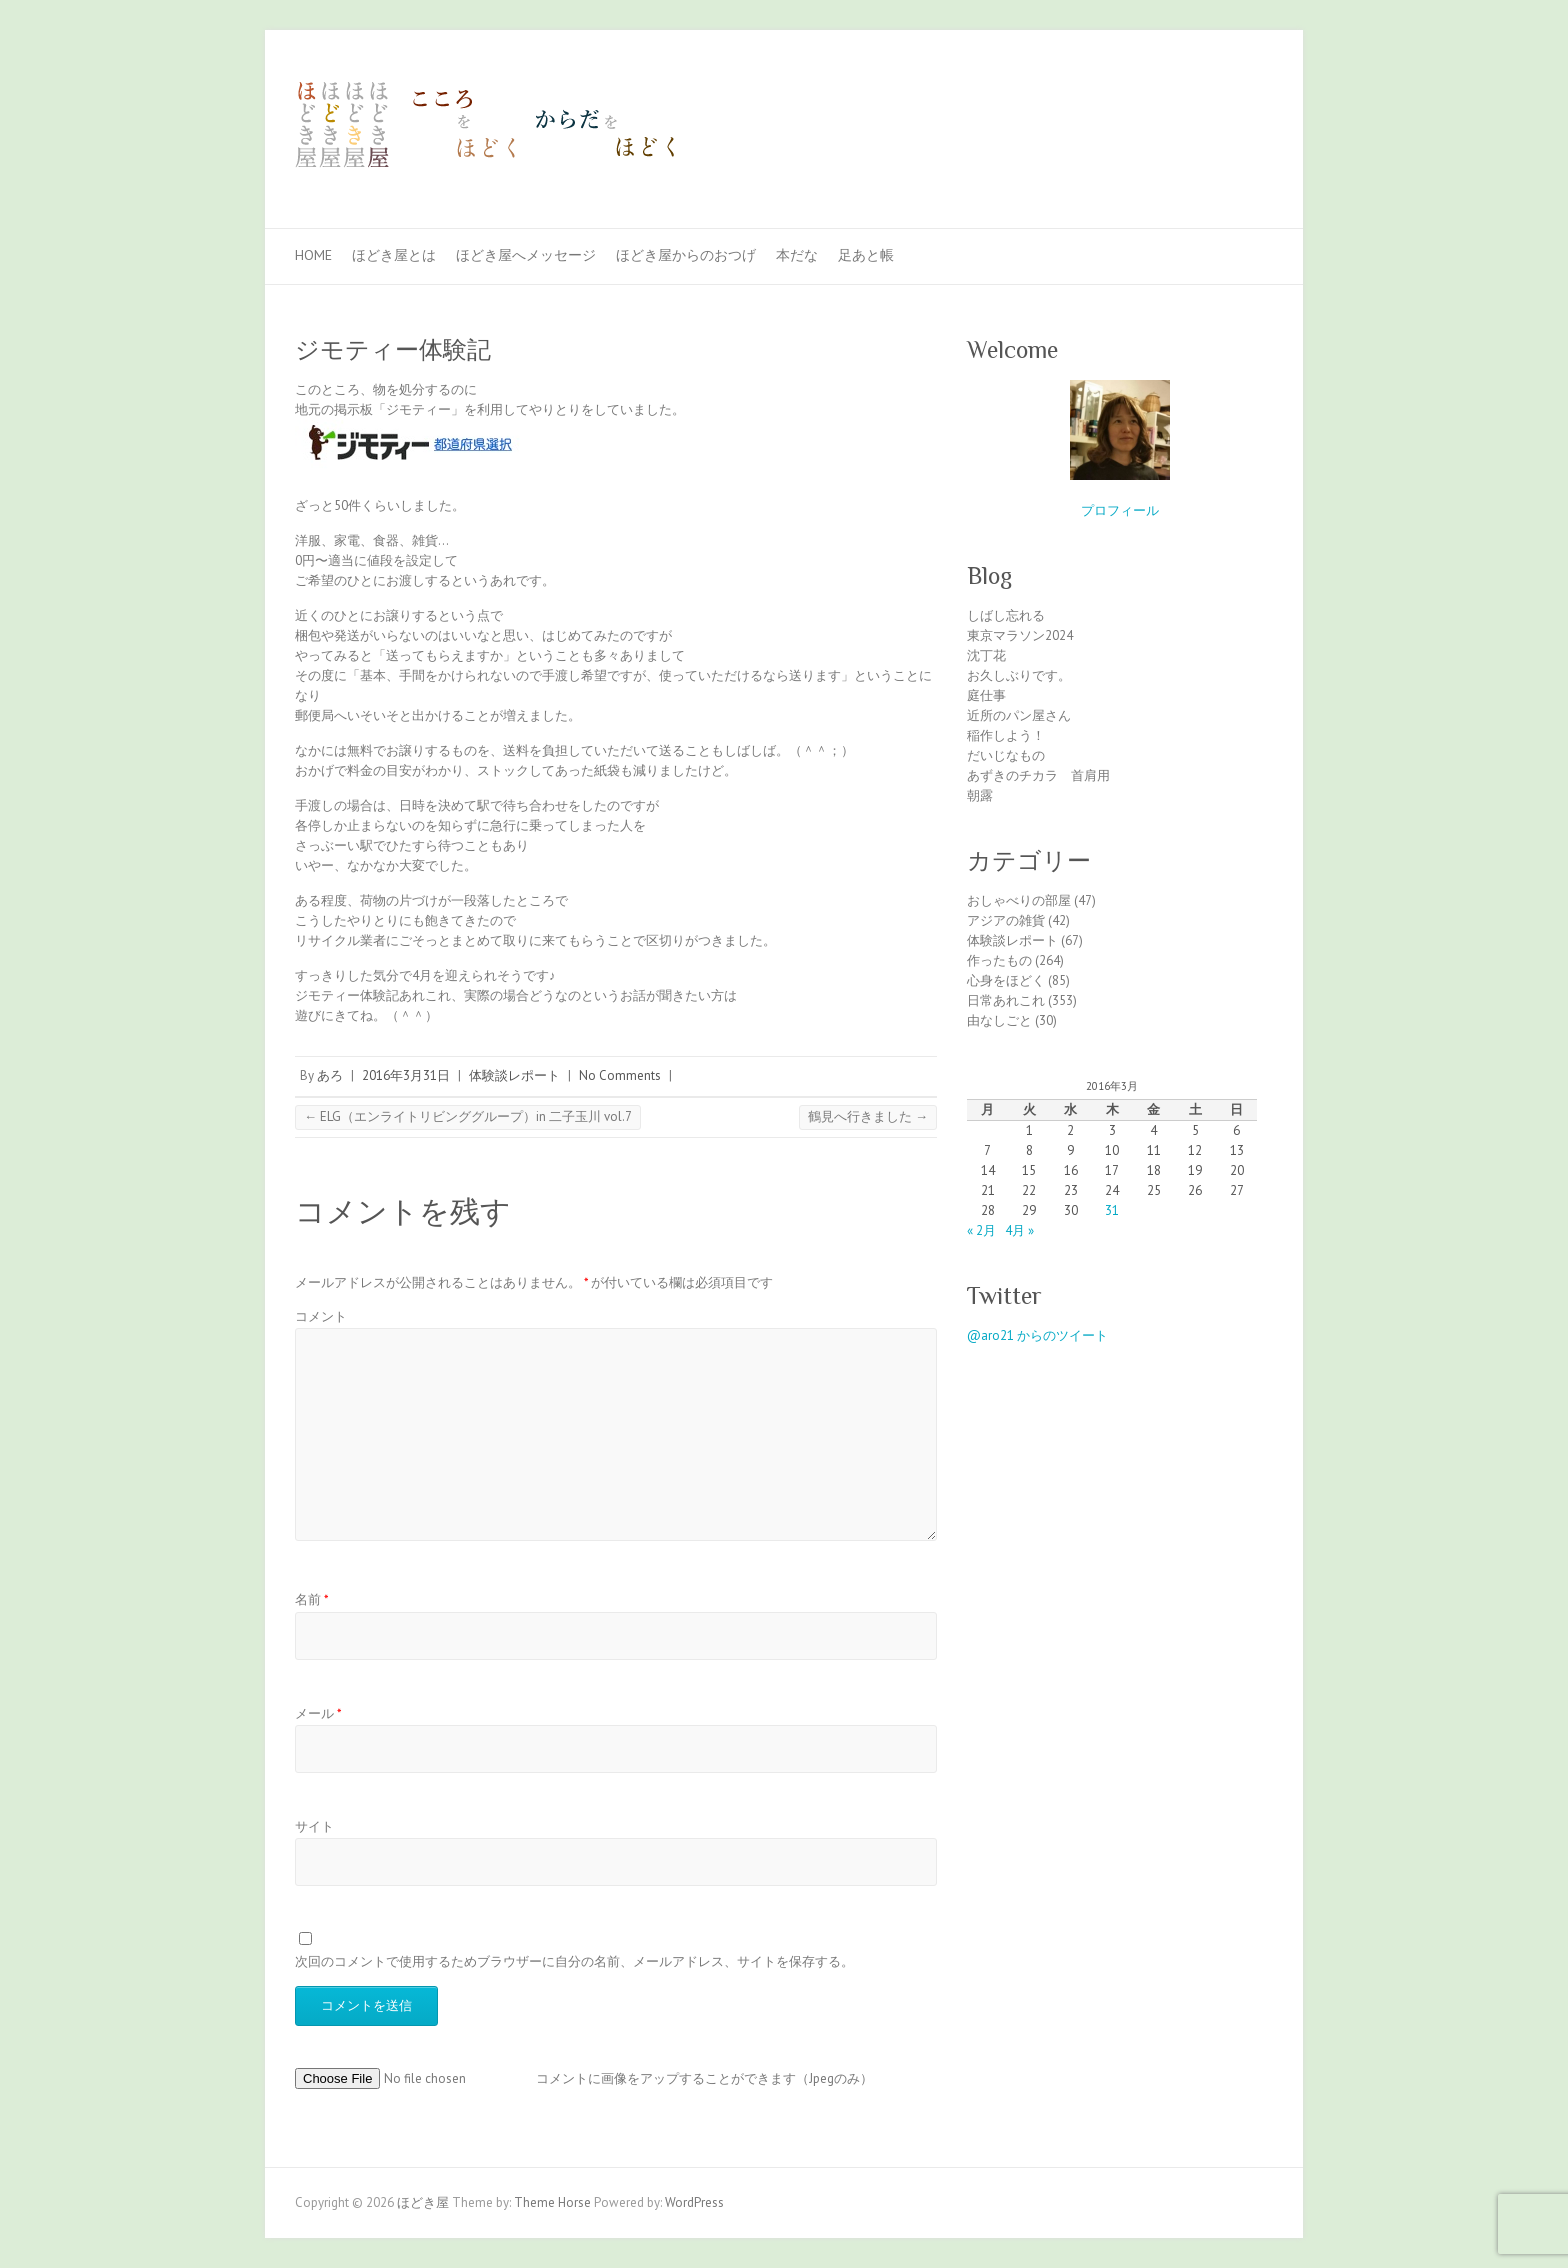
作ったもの (999, 960)
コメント (321, 1316)
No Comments (620, 1075)
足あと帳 (866, 255)
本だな (797, 255)
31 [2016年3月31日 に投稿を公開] (1112, 1210)
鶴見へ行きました (868, 1116)
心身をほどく (1006, 980)
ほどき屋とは (394, 255)
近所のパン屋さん (1019, 715)
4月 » (1019, 1230)
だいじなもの (1006, 755)
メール (318, 1713)
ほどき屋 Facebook (1223, 103)
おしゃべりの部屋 (1019, 900)
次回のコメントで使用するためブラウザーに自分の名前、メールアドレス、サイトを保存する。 (574, 1961)
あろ (330, 1075)
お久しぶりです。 (1019, 675)
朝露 (980, 795)
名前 (312, 1599)
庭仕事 (986, 695)
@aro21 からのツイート (1037, 1335)
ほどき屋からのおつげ (686, 255)
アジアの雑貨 (1006, 920)
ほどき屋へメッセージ (526, 255)
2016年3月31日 (406, 1075)
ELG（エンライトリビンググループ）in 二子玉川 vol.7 (468, 1116)
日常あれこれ (1006, 1000)
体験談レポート (514, 1075)
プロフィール (1120, 510)
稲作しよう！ (1006, 735)
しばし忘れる (1006, 615)
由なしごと (999, 1020)
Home (313, 255)
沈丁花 (986, 655)
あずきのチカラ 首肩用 (1038, 775)
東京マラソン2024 (1020, 635)
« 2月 (981, 1230)
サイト (314, 1826)
